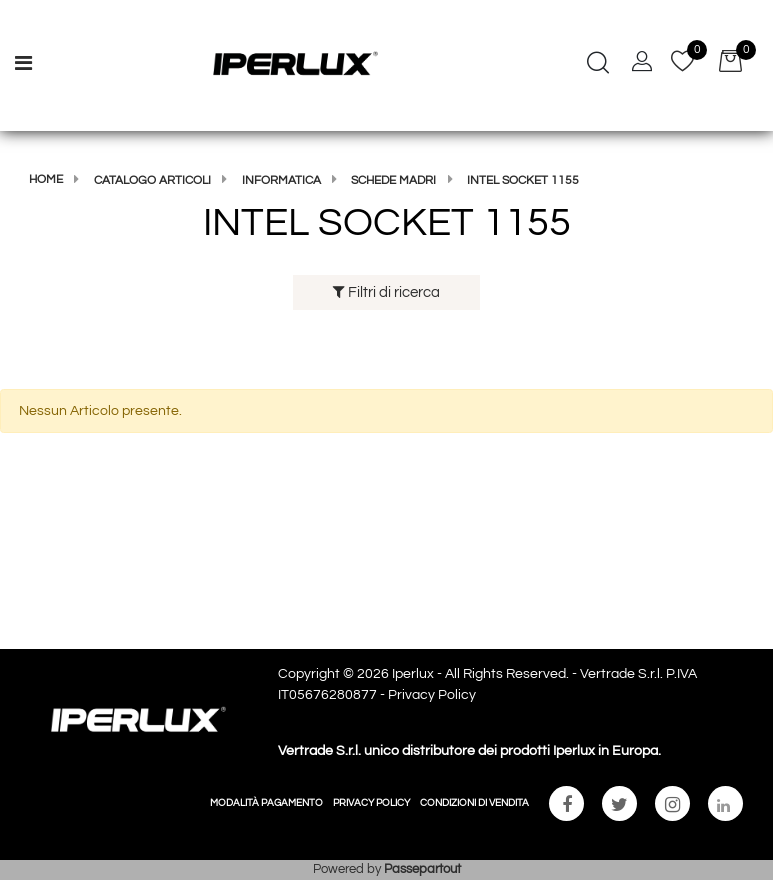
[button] (598, 65)
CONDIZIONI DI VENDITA (474, 803)
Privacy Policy (432, 695)
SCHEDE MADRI (393, 180)
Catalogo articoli (152, 180)
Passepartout (422, 869)
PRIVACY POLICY (371, 803)
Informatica (281, 180)
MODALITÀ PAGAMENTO (266, 803)
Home (46, 179)
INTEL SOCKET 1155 (523, 180)
